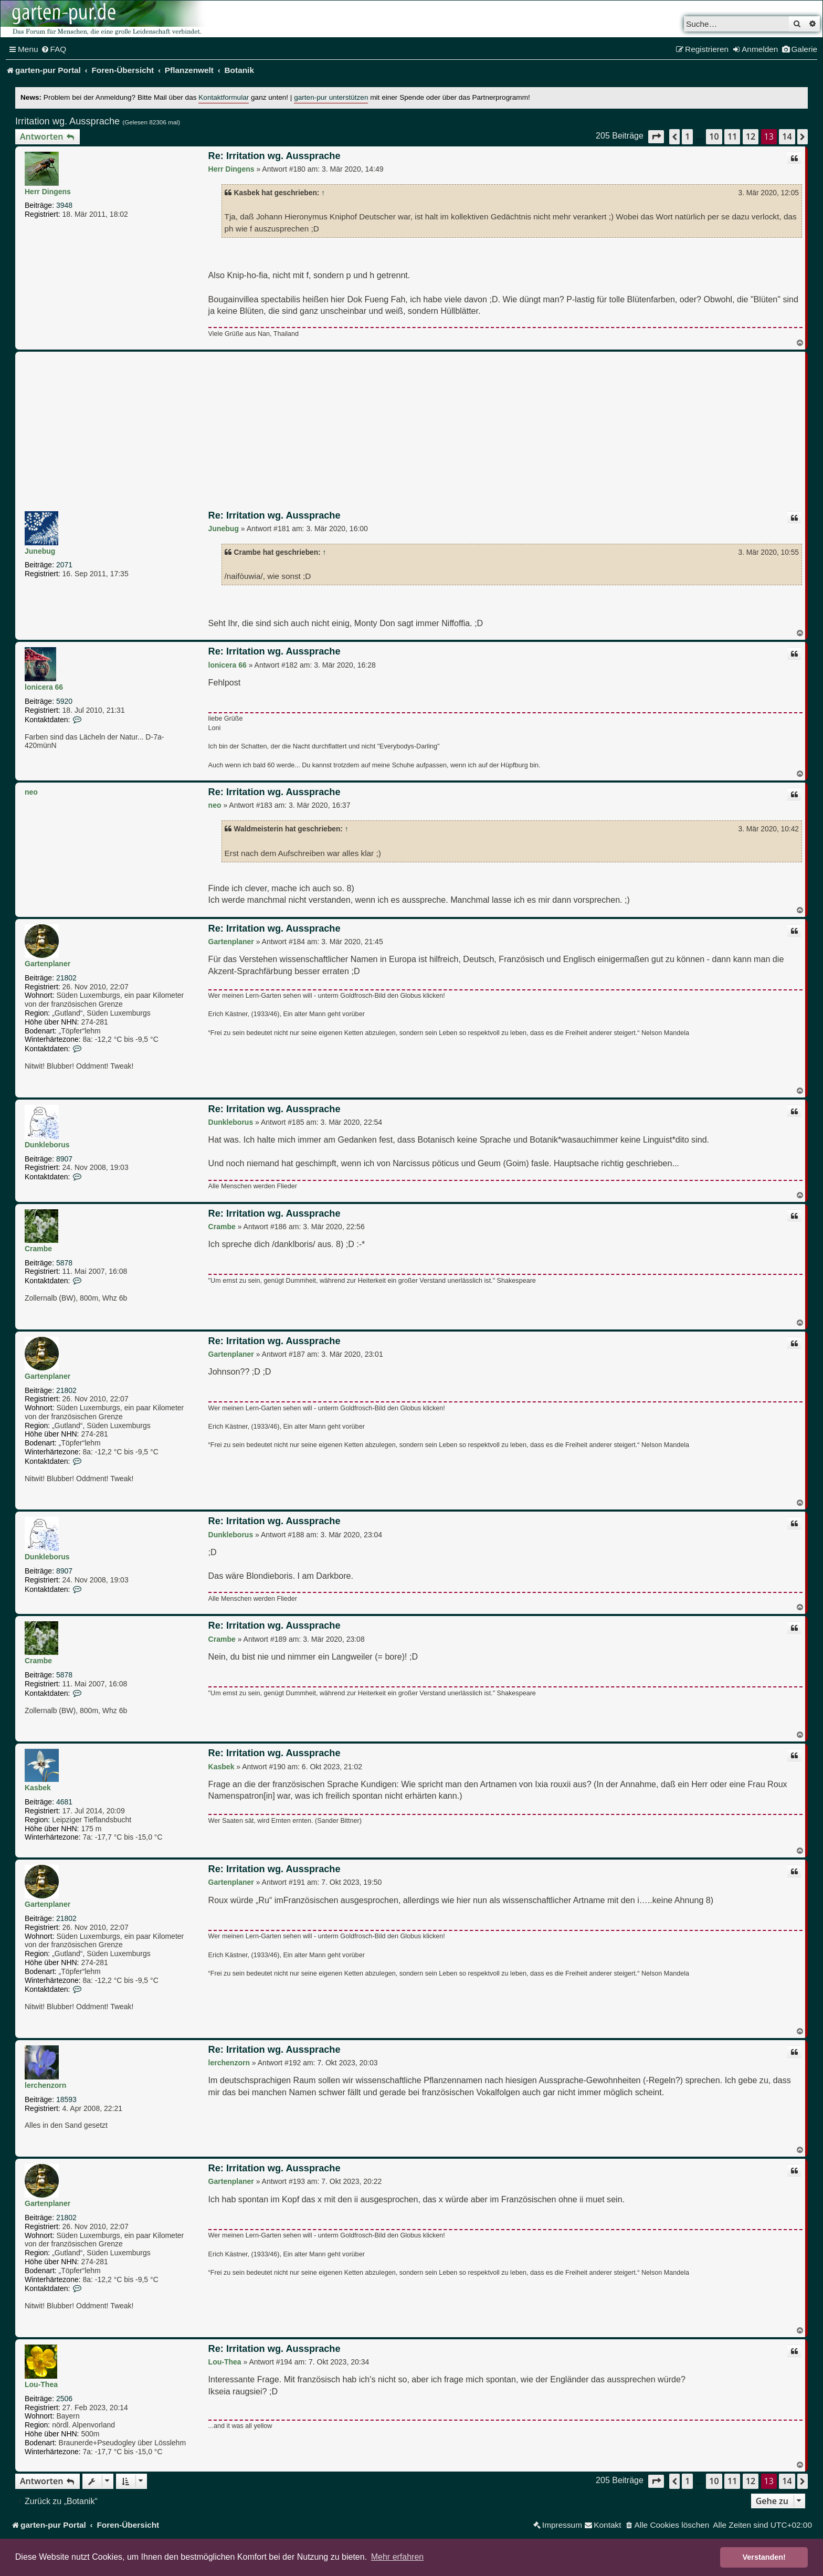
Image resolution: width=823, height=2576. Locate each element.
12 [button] (750, 136)
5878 (64, 1263)
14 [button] (787, 136)
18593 (66, 2099)
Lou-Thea (41, 2384)
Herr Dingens (48, 191)
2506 (64, 2398)
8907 (64, 1159)
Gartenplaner (47, 963)
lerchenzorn (45, 2085)
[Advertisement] (411, 433)
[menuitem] (54, 49)
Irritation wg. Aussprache (67, 121)
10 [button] (714, 136)
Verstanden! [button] (764, 2557)
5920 (64, 701)
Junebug (40, 551)
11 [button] (732, 136)
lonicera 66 (44, 687)
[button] (656, 136)
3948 (64, 205)
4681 (64, 1802)
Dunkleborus (47, 1145)
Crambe (38, 1248)
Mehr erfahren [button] (397, 2556)
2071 (64, 565)
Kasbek (38, 1787)
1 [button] (687, 136)
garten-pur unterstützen (331, 97)
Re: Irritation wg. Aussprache (274, 156)
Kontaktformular (223, 97)
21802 (66, 978)
